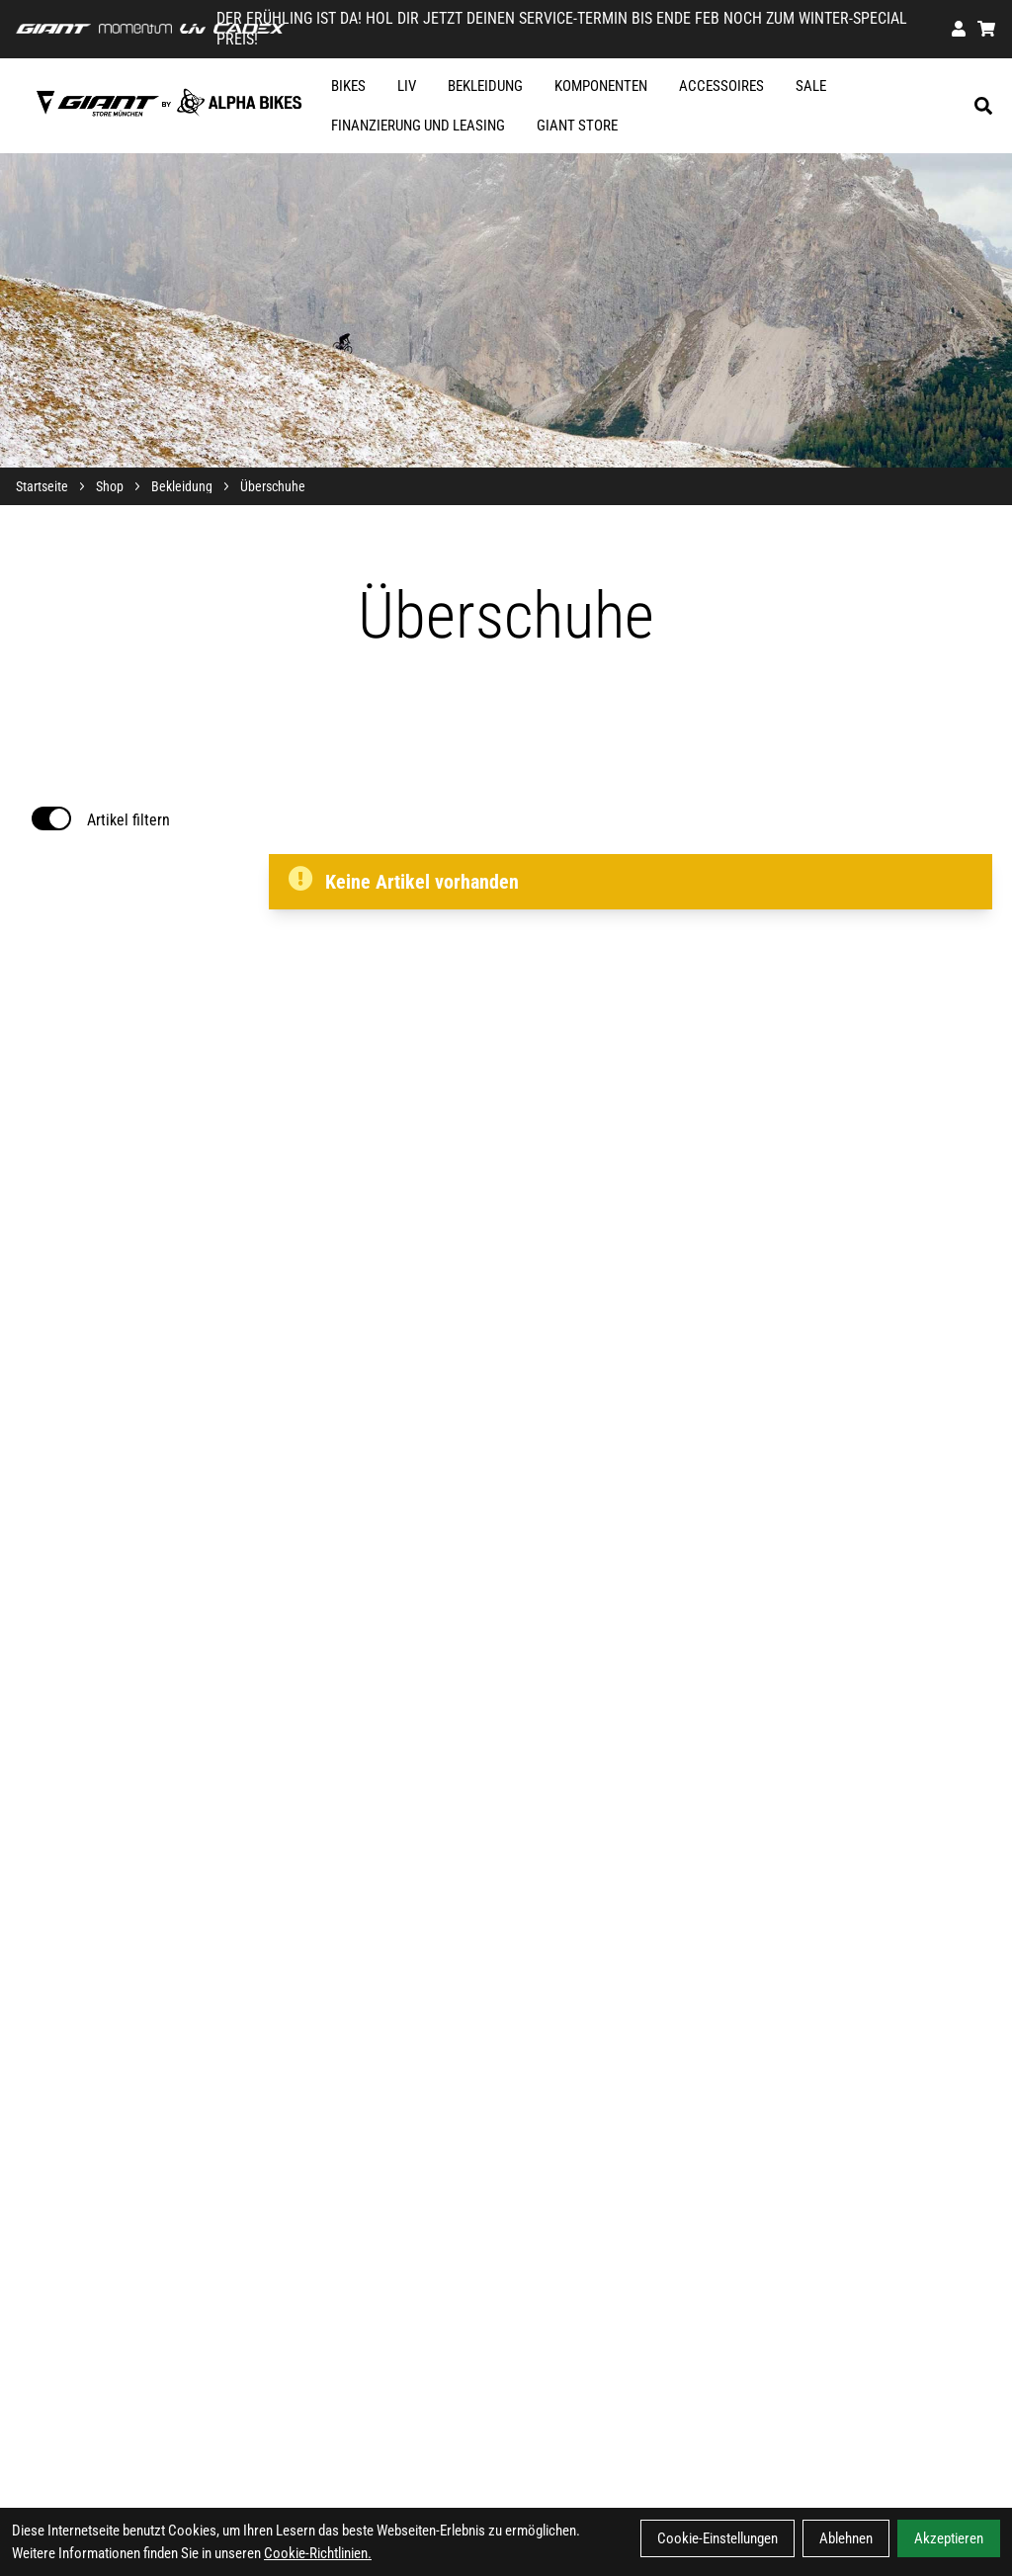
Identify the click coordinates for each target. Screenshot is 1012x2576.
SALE (811, 86)
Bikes (348, 86)
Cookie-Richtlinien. (318, 2553)
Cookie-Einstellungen (717, 2538)
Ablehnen (846, 2538)
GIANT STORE (577, 125)
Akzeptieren (948, 2538)
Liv (406, 86)
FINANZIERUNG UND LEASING (418, 125)
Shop (110, 486)
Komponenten (600, 86)
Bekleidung (485, 86)
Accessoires (721, 86)
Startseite (42, 486)
